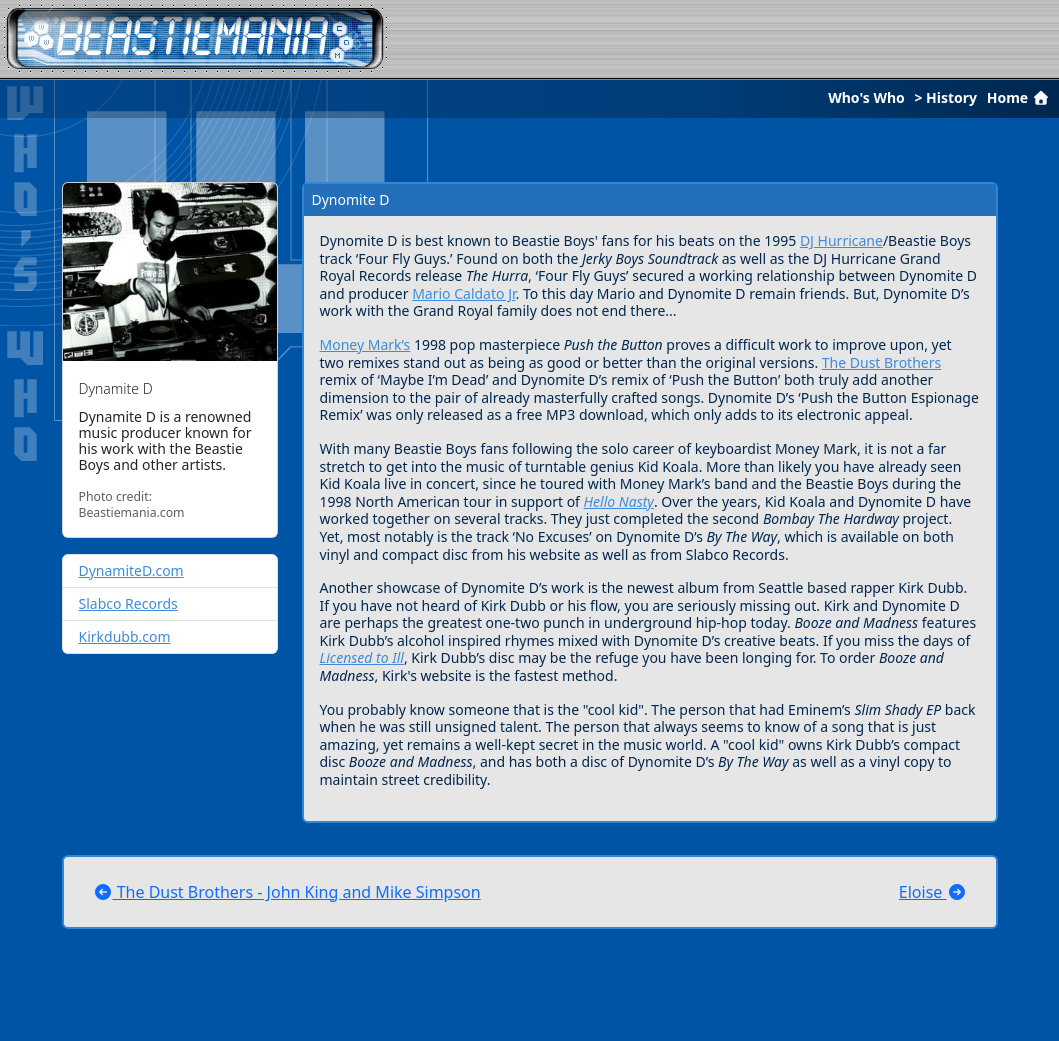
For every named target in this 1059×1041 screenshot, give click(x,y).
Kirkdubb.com (125, 636)
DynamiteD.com (131, 570)
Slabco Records (128, 603)
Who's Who (866, 97)
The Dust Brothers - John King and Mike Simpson (287, 892)
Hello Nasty (619, 501)
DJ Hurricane (841, 240)
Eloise (933, 892)
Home (1020, 97)
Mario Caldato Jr (463, 293)
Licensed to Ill (362, 657)
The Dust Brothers (881, 362)
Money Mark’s (365, 344)
